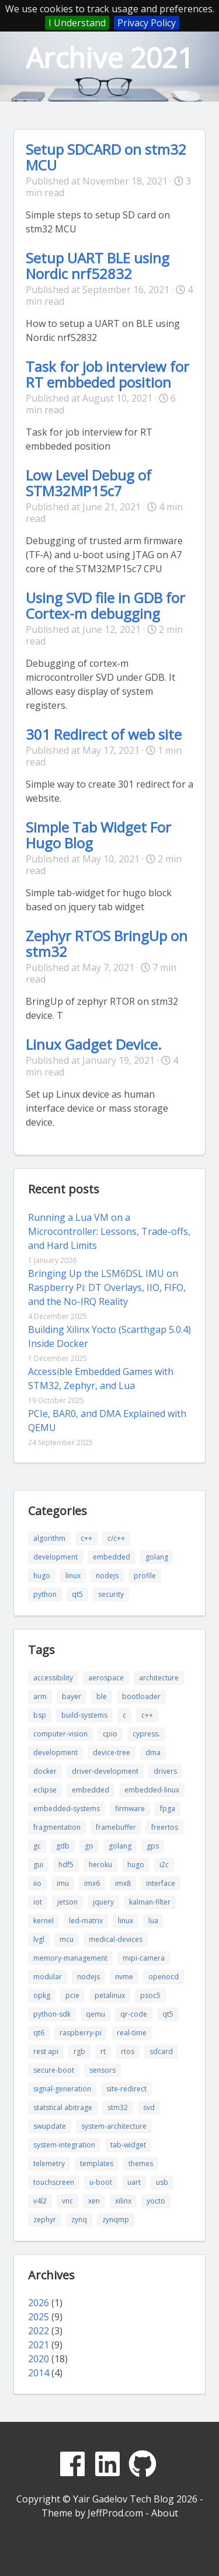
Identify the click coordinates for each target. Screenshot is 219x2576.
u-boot (100, 2182)
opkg (41, 1995)
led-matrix (86, 1921)
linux (73, 1576)
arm (40, 1696)
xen (94, 2201)
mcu (67, 1939)
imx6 (92, 1883)
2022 (38, 2330)
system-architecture (114, 2126)
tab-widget (128, 2145)
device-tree (111, 1752)
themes (140, 2163)
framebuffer (116, 1827)
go (89, 1846)
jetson (67, 1902)
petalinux (110, 1995)
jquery (103, 1902)
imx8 (123, 1883)
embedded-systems (66, 1808)
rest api (45, 2051)
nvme (124, 1977)
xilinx (123, 2201)
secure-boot (53, 2070)
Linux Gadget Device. (94, 1044)
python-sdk (52, 2014)
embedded (111, 1557)
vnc (67, 2201)
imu (63, 1883)
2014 (38, 2372)
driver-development (105, 1771)
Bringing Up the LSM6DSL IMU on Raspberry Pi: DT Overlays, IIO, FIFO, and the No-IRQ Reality (107, 1287)
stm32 (117, 2107)
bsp (39, 1715)
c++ (86, 1538)
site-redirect (126, 2089)
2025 (38, 2316)
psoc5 (150, 1995)
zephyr (44, 2220)
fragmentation (57, 1827)
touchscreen (53, 2182)
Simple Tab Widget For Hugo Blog (98, 834)
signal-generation (62, 2089)
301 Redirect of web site (104, 734)
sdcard (161, 2051)
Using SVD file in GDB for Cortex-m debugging (105, 605)
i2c (164, 1865)
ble (101, 1696)
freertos (164, 1827)
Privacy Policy (146, 22)
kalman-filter (150, 1902)
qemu (95, 2014)
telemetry (49, 2163)
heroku (100, 1865)
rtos (127, 2051)
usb (162, 2182)
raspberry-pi (81, 2033)
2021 (38, 2344)
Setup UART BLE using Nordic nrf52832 (97, 265)
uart (134, 2182)
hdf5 (66, 1865)
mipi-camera (144, 1958)
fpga (167, 1808)
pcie (72, 1995)
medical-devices (115, 1939)
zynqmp (115, 2220)
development (55, 1557)
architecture (159, 1678)
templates (96, 2163)
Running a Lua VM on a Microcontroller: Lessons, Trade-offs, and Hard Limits (109, 1231)
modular (47, 1977)
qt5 (77, 1594)
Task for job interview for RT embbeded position (107, 374)
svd (149, 2107)
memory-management (70, 1958)
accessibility (53, 1678)
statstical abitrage (62, 2107)
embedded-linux (151, 1790)
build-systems (84, 1715)
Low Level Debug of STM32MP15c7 (88, 482)
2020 (38, 2358)
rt (103, 2051)
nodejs (107, 1576)
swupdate (49, 2126)
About (164, 2513)
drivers (165, 1771)
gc (37, 1846)
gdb (62, 1846)
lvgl (38, 1939)
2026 (38, 2302)
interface (160, 1883)
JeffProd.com (115, 2513)
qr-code (133, 2014)
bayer (71, 1696)
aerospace (106, 1678)
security (111, 1594)
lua (153, 1921)
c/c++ (116, 1538)
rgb (79, 2051)
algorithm (49, 1538)
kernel (43, 1921)
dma (153, 1752)
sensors (102, 2070)
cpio (110, 1734)
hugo (41, 1576)
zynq (79, 2220)
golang (156, 1557)
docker (45, 1771)
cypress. (146, 1734)
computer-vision (60, 1734)
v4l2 (40, 2201)
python (45, 1594)
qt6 (38, 2033)
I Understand (77, 22)
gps (153, 1846)
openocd (163, 1977)
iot (37, 1902)
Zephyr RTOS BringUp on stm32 (106, 943)
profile (145, 1576)
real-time (132, 2033)
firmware (130, 1808)
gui (38, 1865)
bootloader (141, 1696)
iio (37, 1883)
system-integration (64, 2145)
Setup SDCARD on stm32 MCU (106, 157)
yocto (156, 2201)
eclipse (45, 1790)
